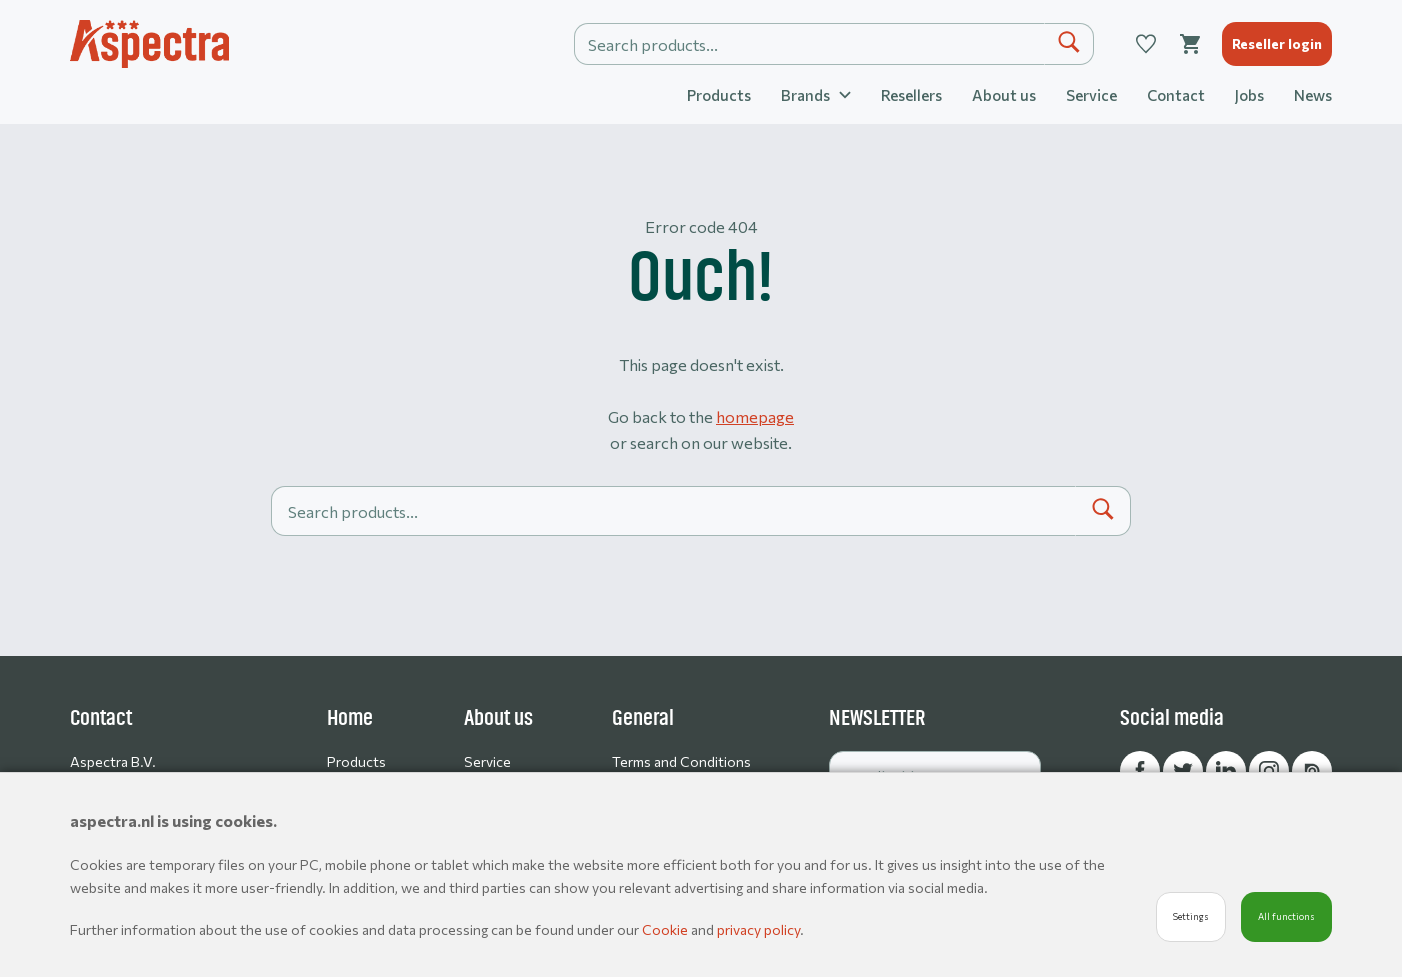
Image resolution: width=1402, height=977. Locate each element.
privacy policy (758, 929)
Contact (1176, 95)
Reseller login (1277, 43)
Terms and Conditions (681, 761)
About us (1004, 95)
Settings (1191, 916)
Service (1091, 95)
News (1313, 95)
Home (350, 718)
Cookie (666, 929)
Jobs (1249, 95)
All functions (1286, 916)
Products (719, 95)
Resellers (911, 95)
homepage (755, 416)
